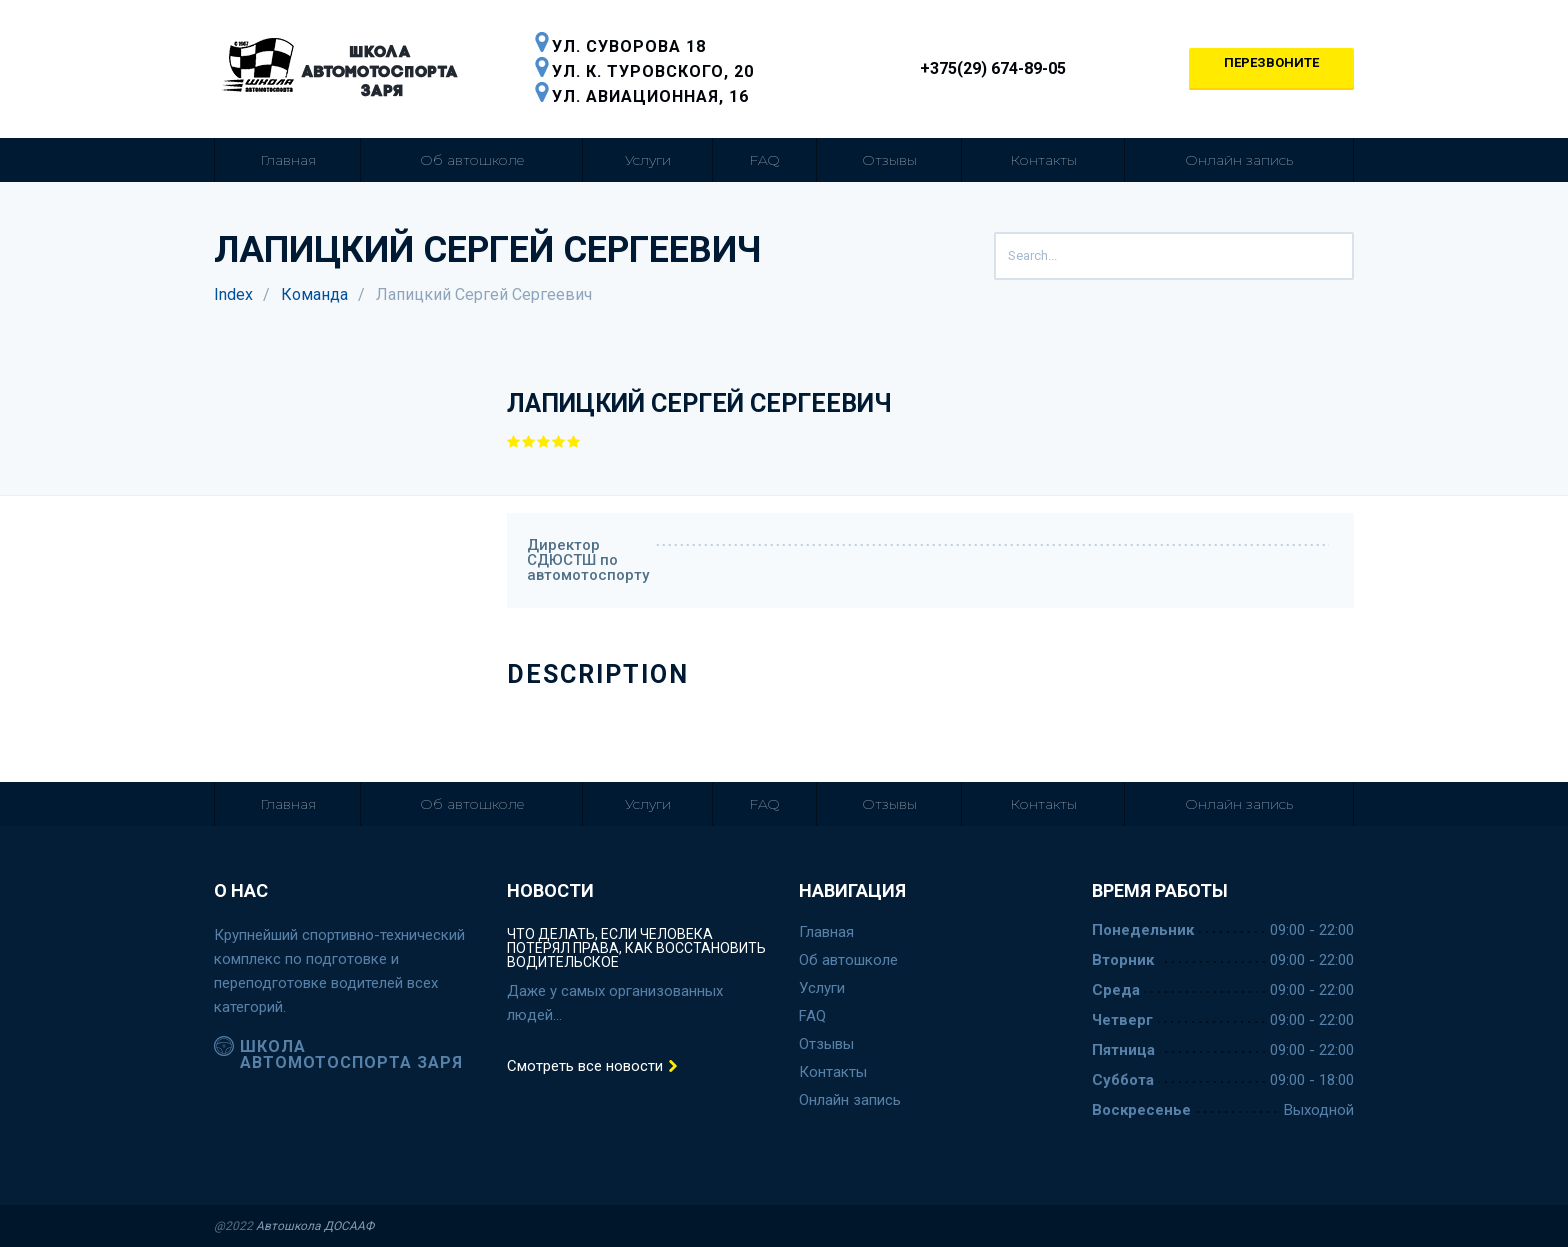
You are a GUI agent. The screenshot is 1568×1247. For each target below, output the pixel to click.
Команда (314, 294)
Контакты (1043, 160)
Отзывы (889, 160)
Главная (288, 160)
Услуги (648, 160)
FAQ (764, 160)
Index (233, 294)
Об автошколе (472, 160)
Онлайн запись (1239, 160)
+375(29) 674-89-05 (981, 68)
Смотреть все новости (593, 1066)
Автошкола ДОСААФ (315, 1226)
